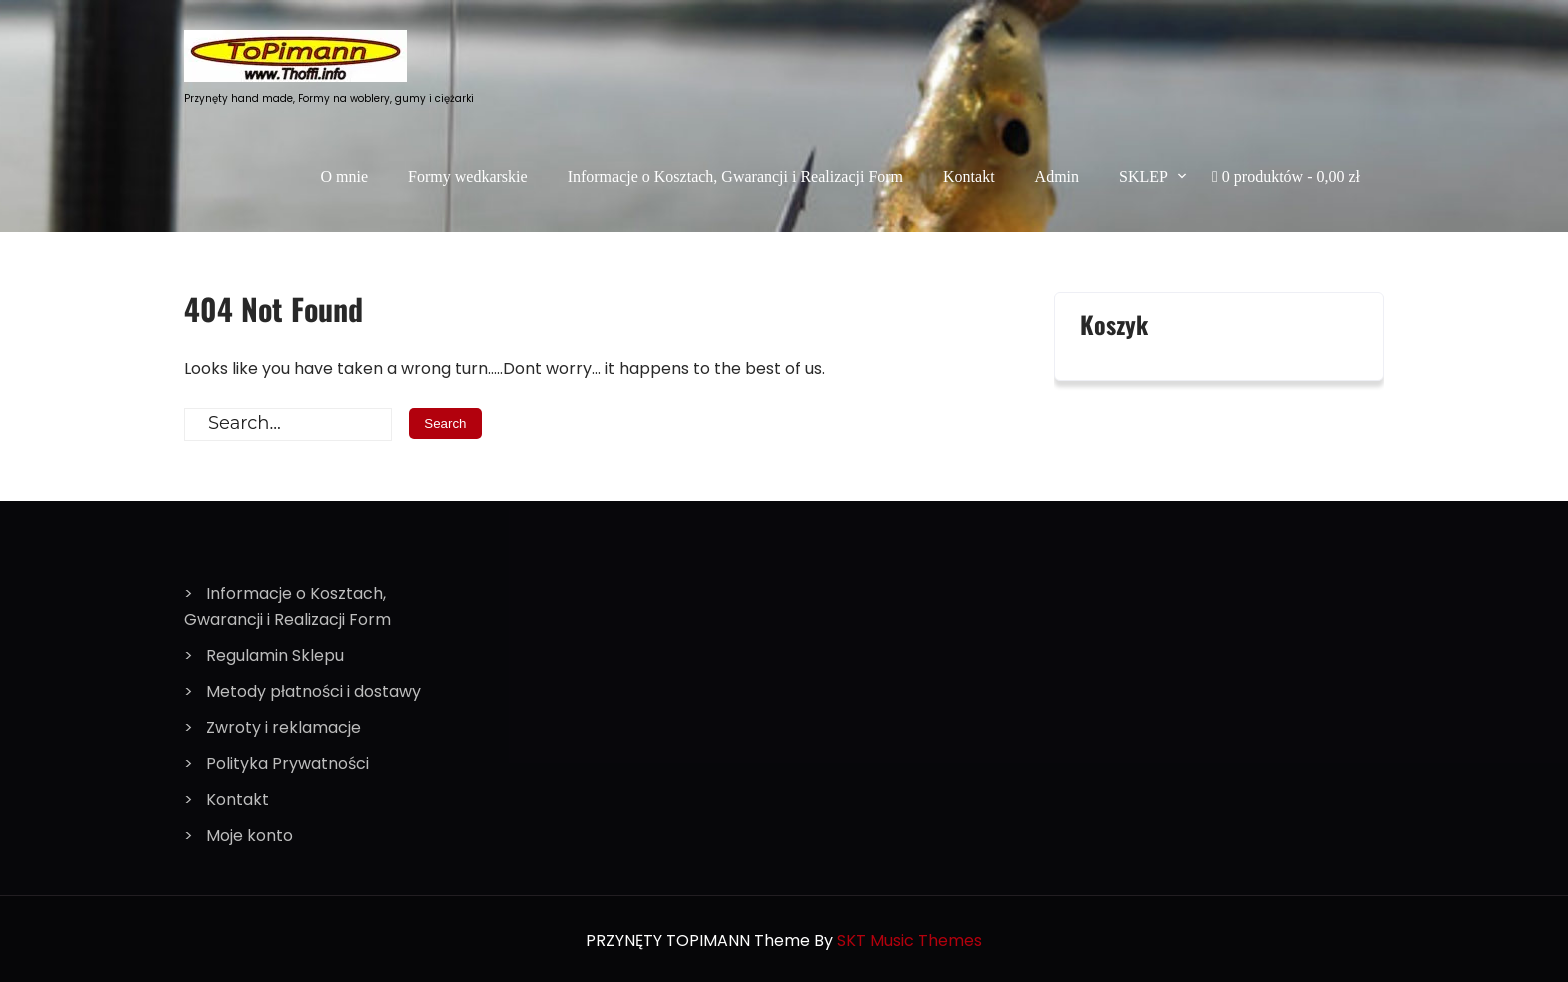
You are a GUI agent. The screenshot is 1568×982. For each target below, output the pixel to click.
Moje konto (249, 835)
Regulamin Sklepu (275, 655)
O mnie (345, 176)
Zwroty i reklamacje (283, 727)
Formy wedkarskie (468, 176)
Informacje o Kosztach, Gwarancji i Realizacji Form (735, 176)
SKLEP (1143, 176)
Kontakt (969, 176)
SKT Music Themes (909, 940)
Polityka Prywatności (287, 763)
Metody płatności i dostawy (313, 691)
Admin (1057, 176)
